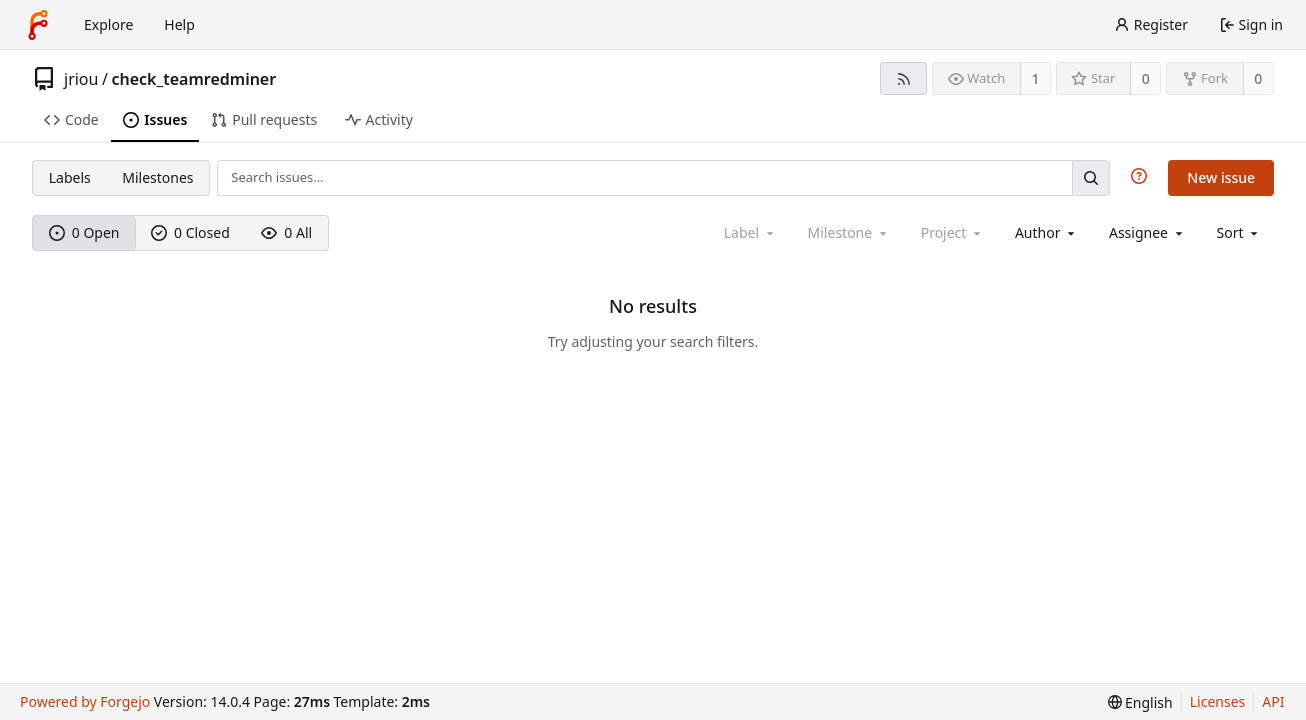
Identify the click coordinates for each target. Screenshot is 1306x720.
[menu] (1239, 232)
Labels (70, 177)
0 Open (84, 232)
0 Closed (190, 232)
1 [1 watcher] (1036, 78)
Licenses (1218, 701)
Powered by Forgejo (85, 701)
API (1273, 701)
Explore (108, 24)
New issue (1221, 177)
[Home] (38, 25)
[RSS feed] (903, 78)
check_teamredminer (193, 79)
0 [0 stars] (1146, 78)
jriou (81, 79)
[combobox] (1046, 232)
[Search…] (1091, 177)
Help (179, 24)
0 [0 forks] (1258, 78)
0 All (286, 232)
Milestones (157, 177)
